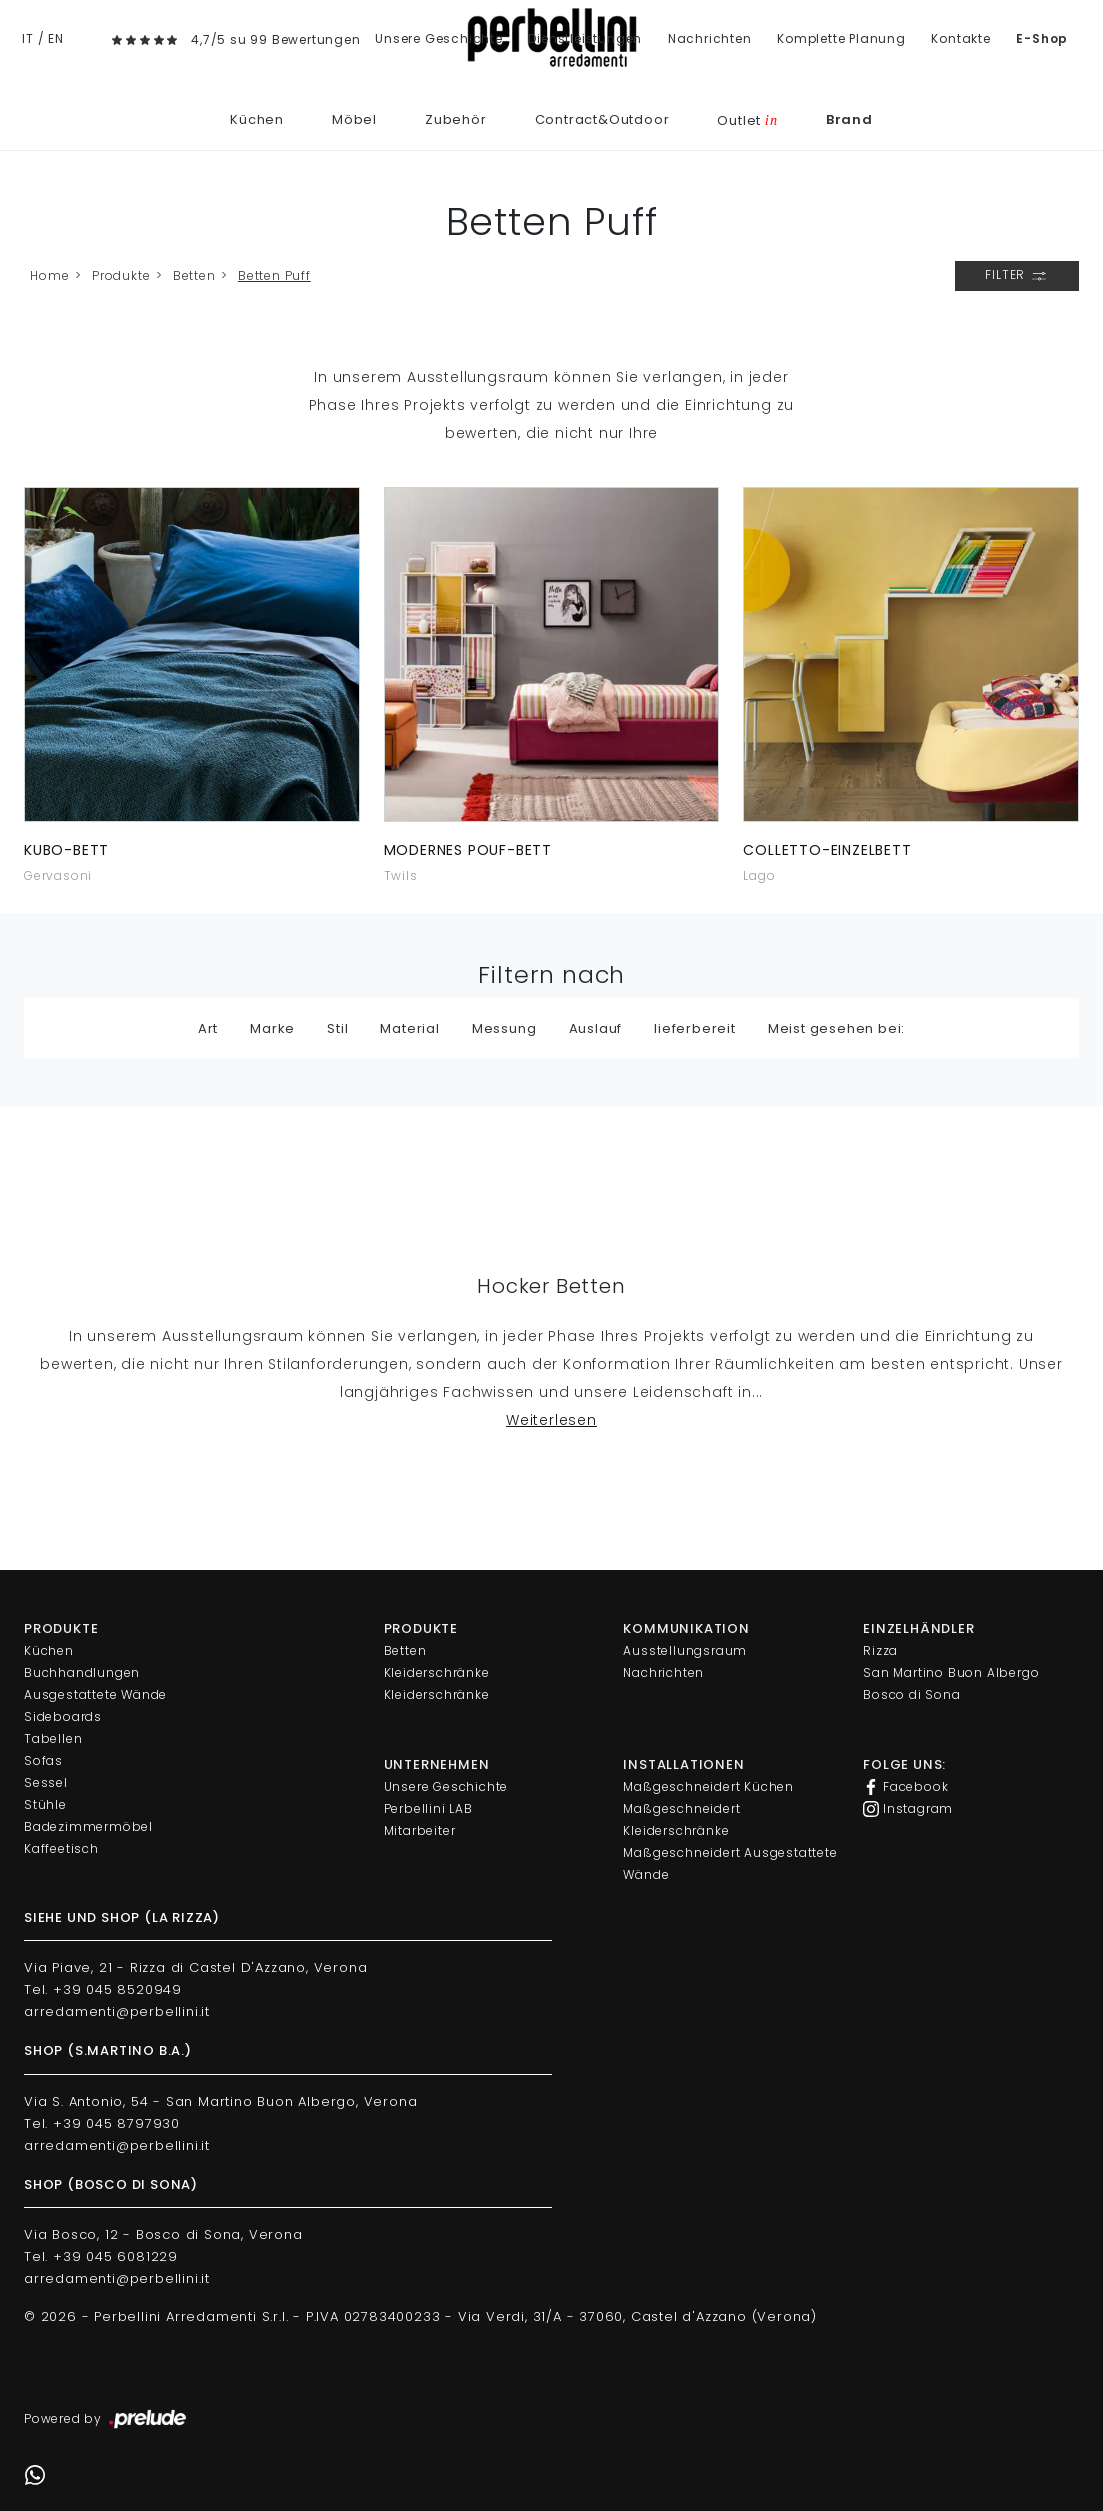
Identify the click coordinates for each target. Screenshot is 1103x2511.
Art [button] (208, 1028)
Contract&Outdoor (602, 119)
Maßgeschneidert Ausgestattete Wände (730, 1863)
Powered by (106, 2420)
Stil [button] (337, 1028)
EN (56, 38)
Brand (849, 119)
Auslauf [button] (596, 1028)
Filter (1017, 276)
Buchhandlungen (82, 1672)
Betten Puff (274, 275)
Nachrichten (710, 38)
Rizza (880, 1650)
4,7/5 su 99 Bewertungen (275, 39)
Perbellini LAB (428, 1808)
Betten (194, 275)
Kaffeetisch (61, 1848)
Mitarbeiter (420, 1830)
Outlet (747, 120)
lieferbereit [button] (695, 1028)
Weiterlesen (551, 1420)
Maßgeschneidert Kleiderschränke (681, 1819)
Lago (759, 875)
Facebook (905, 1787)
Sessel (46, 1782)
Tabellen (53, 1738)
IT (28, 38)
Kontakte (960, 38)
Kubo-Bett (66, 850)
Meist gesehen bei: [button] (836, 1028)
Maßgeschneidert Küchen (708, 1786)
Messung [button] (504, 1028)
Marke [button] (272, 1028)
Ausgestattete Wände (95, 1694)
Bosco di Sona (911, 1694)
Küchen (257, 119)
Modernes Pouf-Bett (468, 850)
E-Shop (1042, 38)
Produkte (121, 275)
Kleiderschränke (437, 1672)
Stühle (45, 1804)
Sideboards (63, 1716)
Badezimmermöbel (88, 1826)
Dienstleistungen (585, 38)
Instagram (908, 1809)
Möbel (354, 119)
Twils (401, 875)
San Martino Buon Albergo (951, 1672)
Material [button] (409, 1028)
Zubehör (456, 119)
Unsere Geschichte (439, 38)
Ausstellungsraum (685, 1650)
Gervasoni (58, 875)
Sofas (43, 1760)
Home (49, 275)
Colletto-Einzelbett (827, 850)
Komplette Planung (841, 38)
